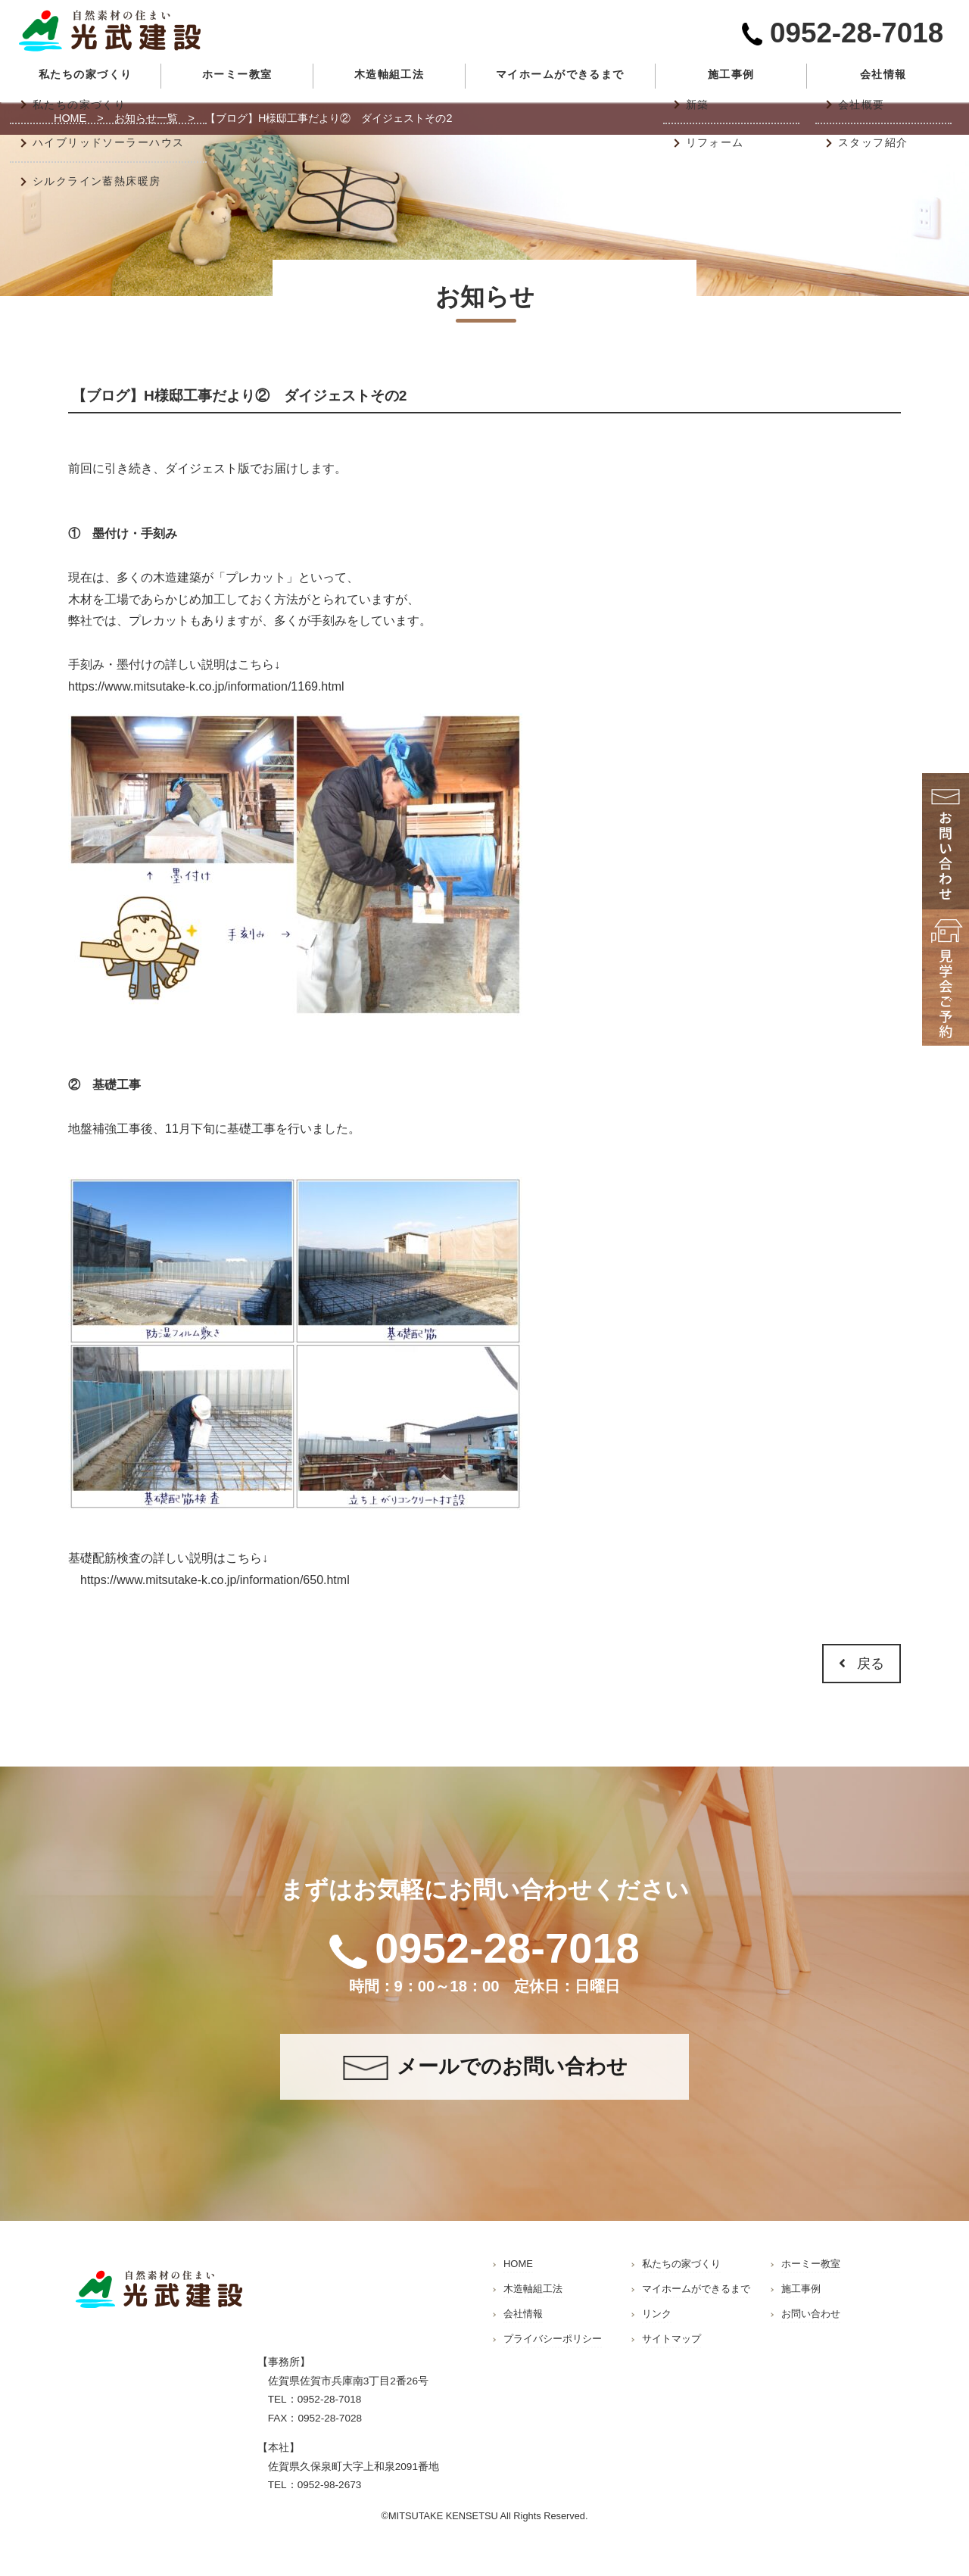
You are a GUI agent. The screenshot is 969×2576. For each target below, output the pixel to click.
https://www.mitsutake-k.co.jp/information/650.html (215, 1579)
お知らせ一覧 (146, 118)
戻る (861, 1663)
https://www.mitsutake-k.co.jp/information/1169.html (206, 686)
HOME (70, 118)
